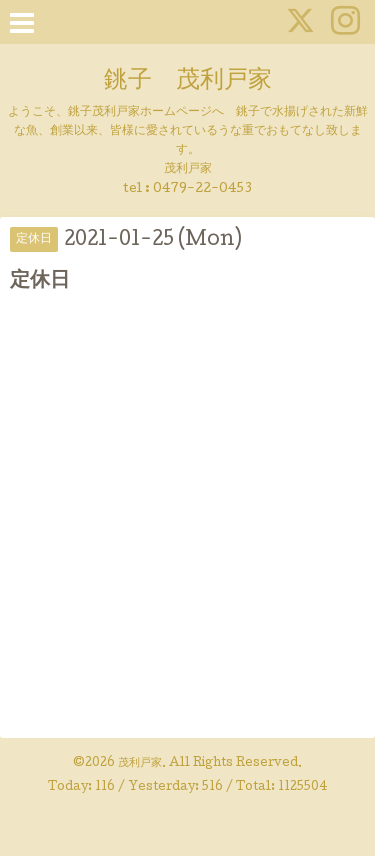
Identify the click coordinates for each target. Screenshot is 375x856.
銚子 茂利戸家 (188, 81)
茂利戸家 (140, 764)
